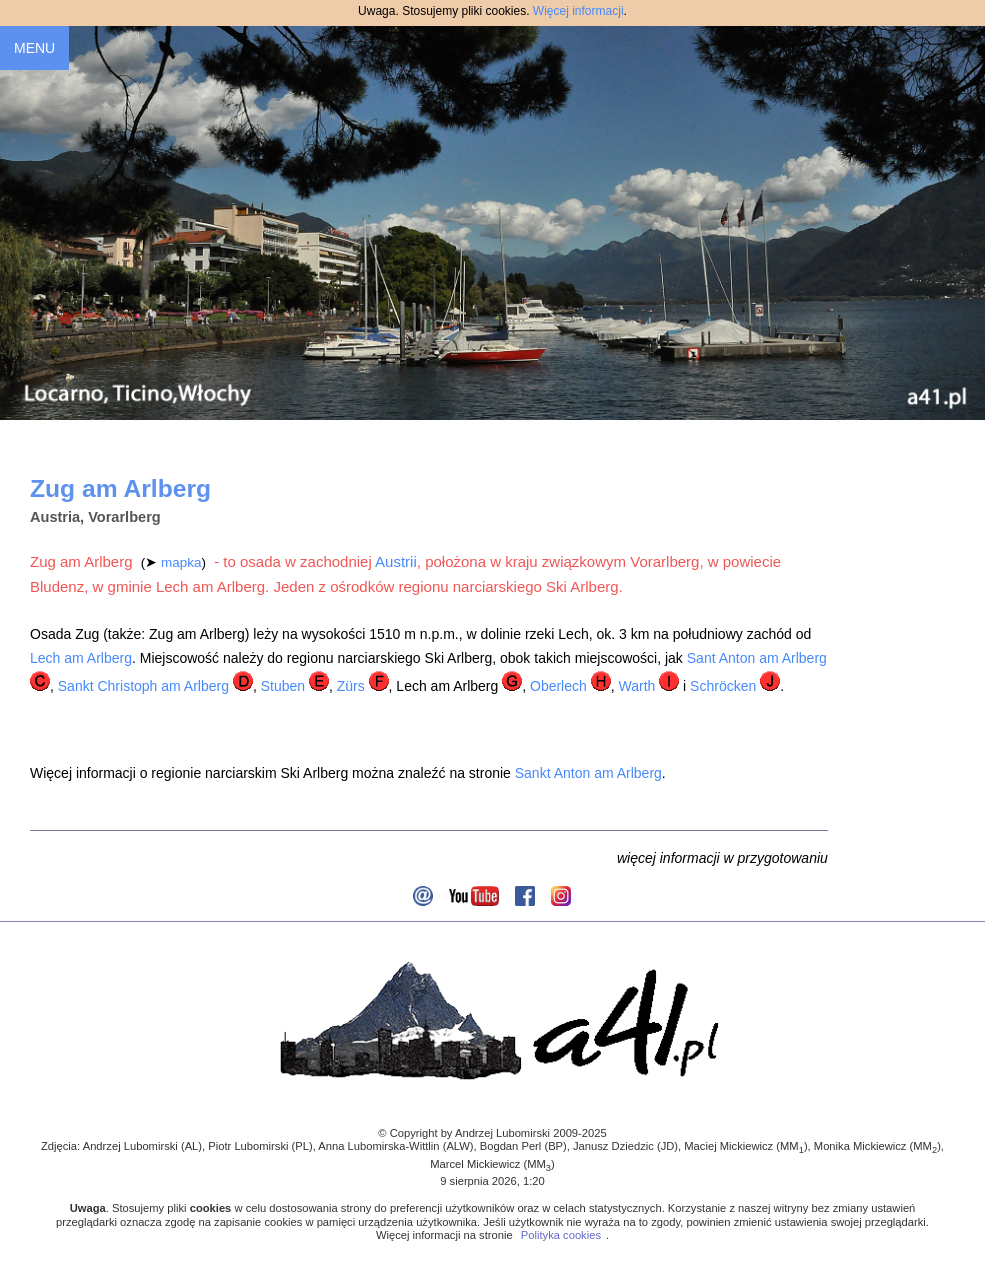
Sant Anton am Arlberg (757, 658)
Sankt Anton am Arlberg (588, 773)
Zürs (351, 686)
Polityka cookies (561, 1235)
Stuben (283, 686)
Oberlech (558, 686)
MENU (34, 48)
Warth (636, 686)
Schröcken (723, 686)
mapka (181, 562)
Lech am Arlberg (81, 658)
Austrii (396, 561)
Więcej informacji (578, 11)
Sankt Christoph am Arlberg (143, 686)
